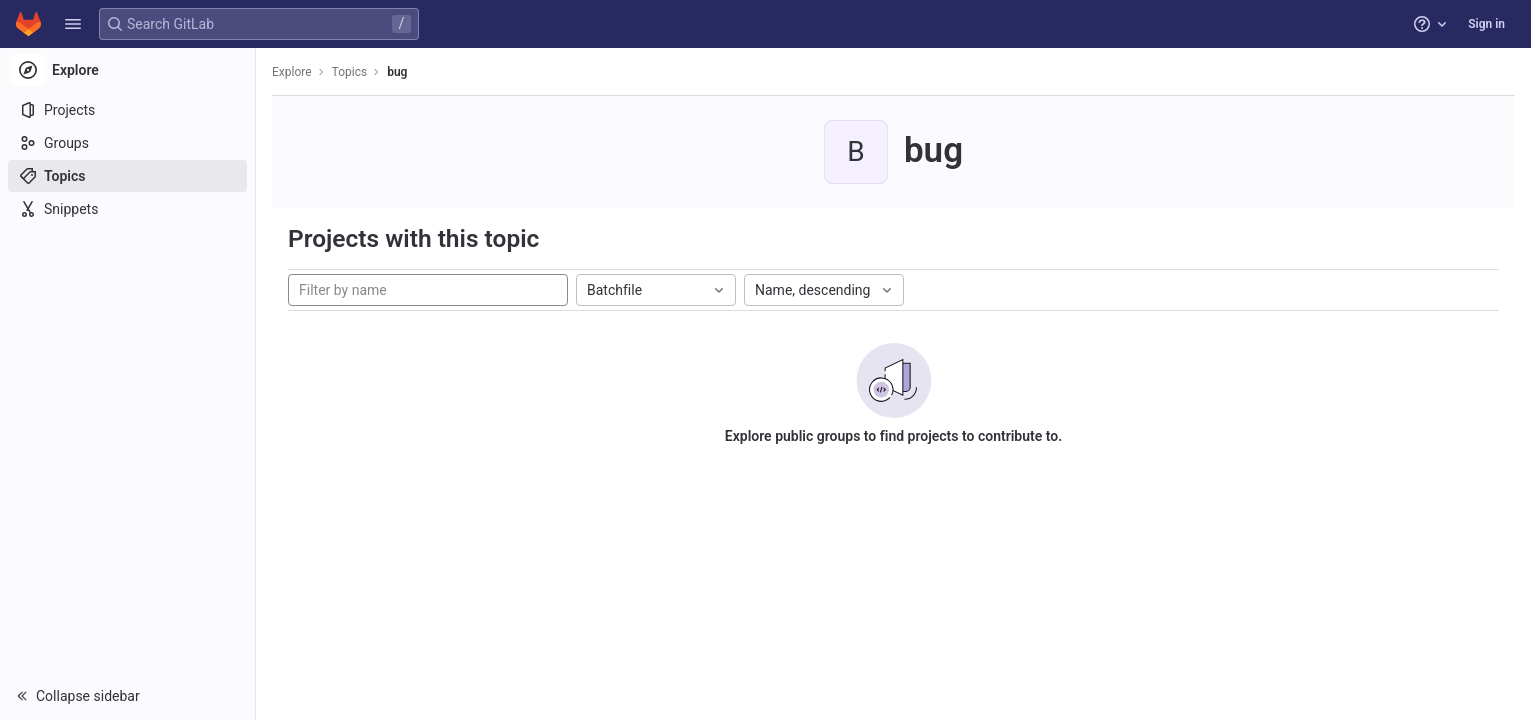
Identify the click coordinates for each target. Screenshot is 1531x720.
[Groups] (127, 143)
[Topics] (127, 176)
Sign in (1486, 24)
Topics (350, 72)
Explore (292, 72)
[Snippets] (127, 209)
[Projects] (127, 110)
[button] (73, 24)
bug (397, 72)
